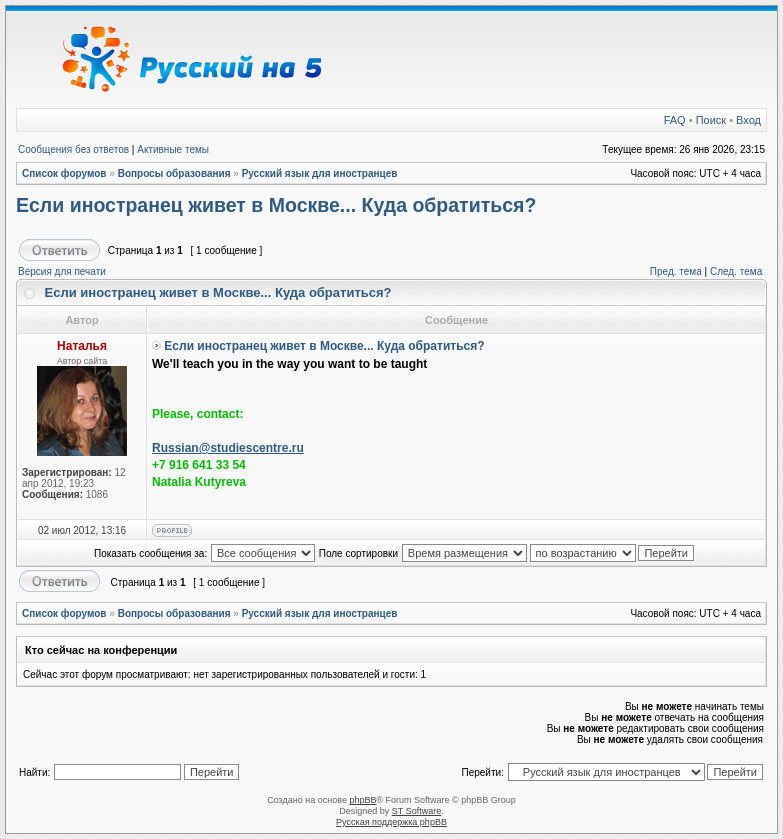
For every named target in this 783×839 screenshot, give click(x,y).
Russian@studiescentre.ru (228, 448)
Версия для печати (62, 271)
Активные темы (173, 149)
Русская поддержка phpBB (391, 822)
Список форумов (64, 173)
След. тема (736, 271)
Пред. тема (676, 271)
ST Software (416, 811)
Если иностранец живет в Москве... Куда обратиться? (276, 205)
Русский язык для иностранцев (320, 173)
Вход (748, 120)
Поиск (711, 120)
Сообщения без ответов (73, 149)
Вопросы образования (174, 173)
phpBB (362, 800)
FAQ (675, 120)
